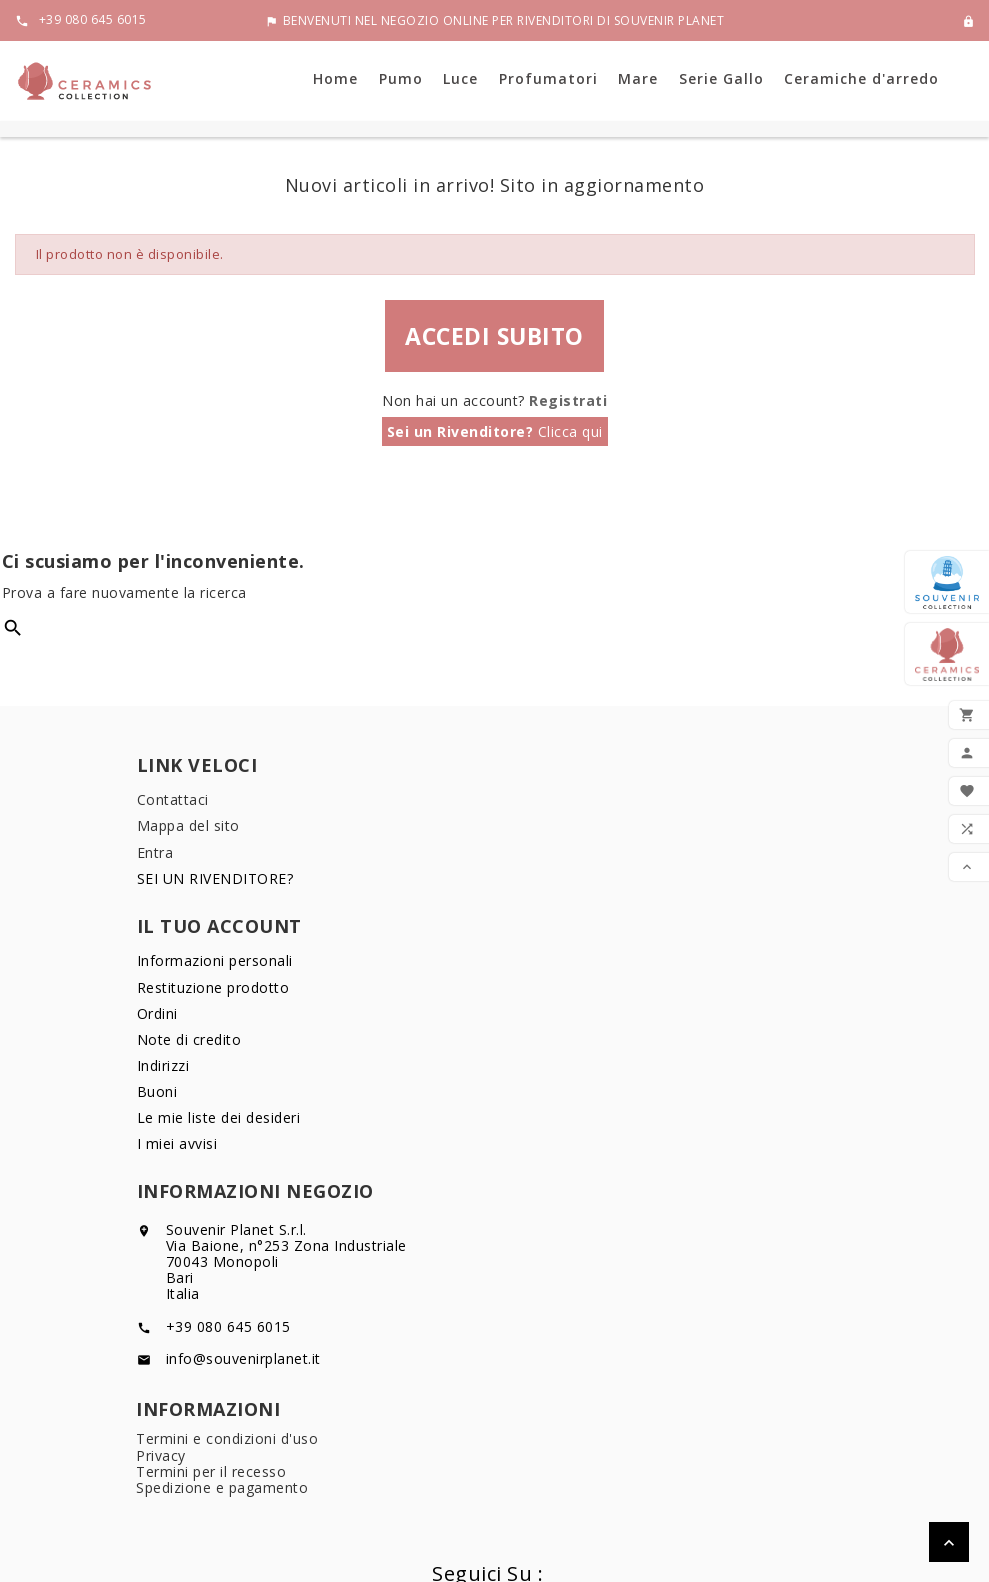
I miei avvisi (550, 983)
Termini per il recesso (585, 1092)
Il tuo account (592, 765)
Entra (153, 853)
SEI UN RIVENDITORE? (213, 879)
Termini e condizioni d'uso (601, 1060)
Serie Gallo (721, 78)
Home (335, 78)
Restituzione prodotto (586, 826)
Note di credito (562, 879)
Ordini (530, 853)
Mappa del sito (186, 826)
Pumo (401, 78)
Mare (638, 78)
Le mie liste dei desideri (592, 957)
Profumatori (548, 78)
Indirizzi (536, 905)
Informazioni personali (588, 800)
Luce (460, 78)
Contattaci (171, 800)
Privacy (535, 1076)
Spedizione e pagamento (596, 1108)
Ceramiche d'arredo (861, 78)
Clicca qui (495, 431)
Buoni (530, 931)
